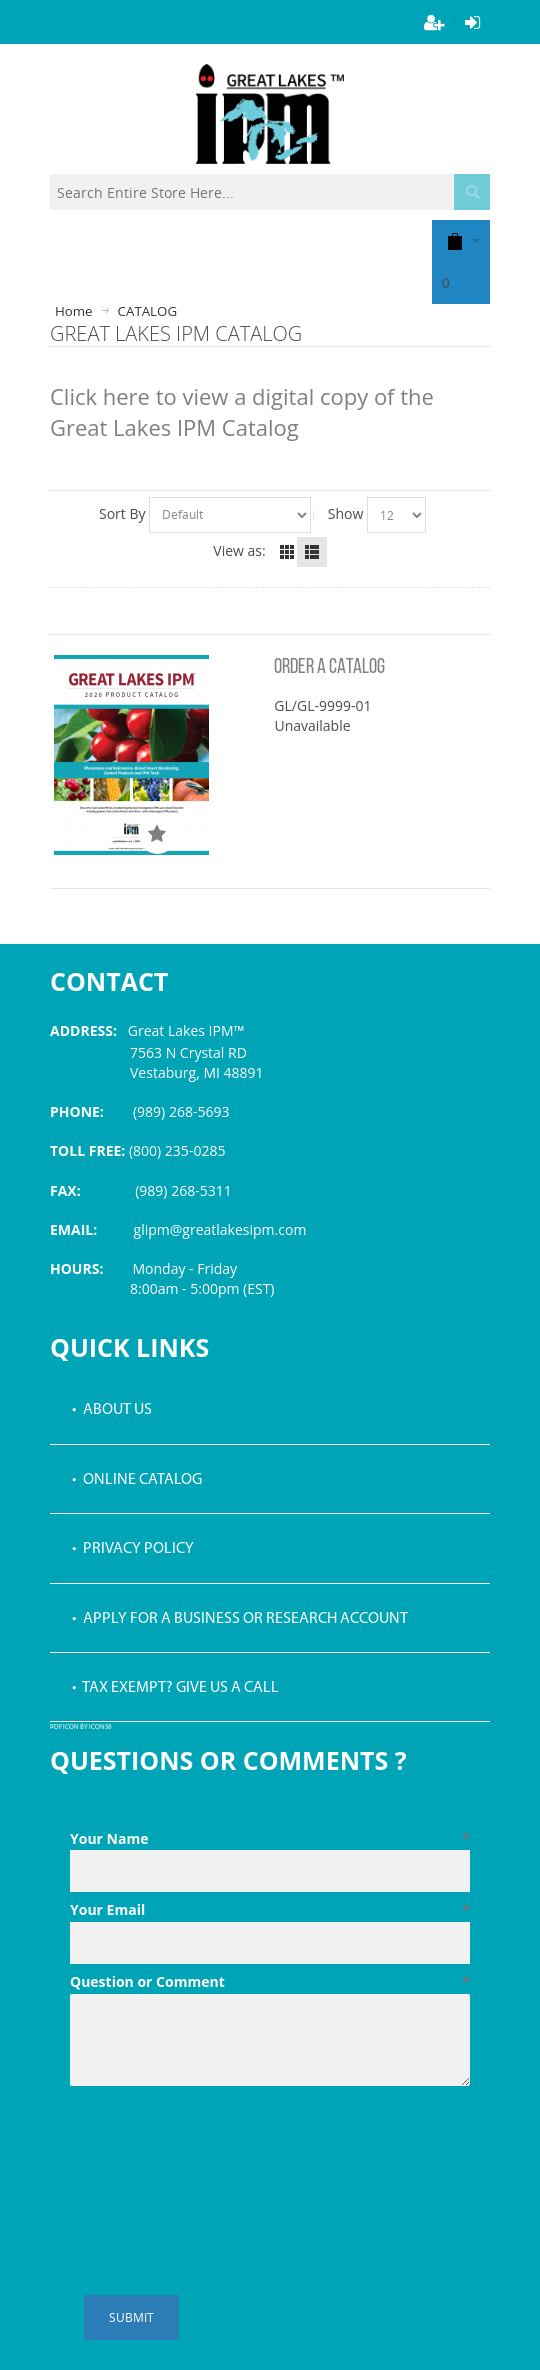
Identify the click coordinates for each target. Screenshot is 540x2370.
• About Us (112, 1410)
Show (346, 513)
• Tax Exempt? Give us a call (175, 1688)
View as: (239, 550)
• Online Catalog (137, 1480)
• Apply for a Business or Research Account (240, 1619)
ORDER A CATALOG (329, 667)
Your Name (270, 1839)
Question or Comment (270, 1982)
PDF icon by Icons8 (81, 1727)
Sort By (122, 513)
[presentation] (222, 2143)
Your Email (270, 1910)
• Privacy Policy (133, 1549)
